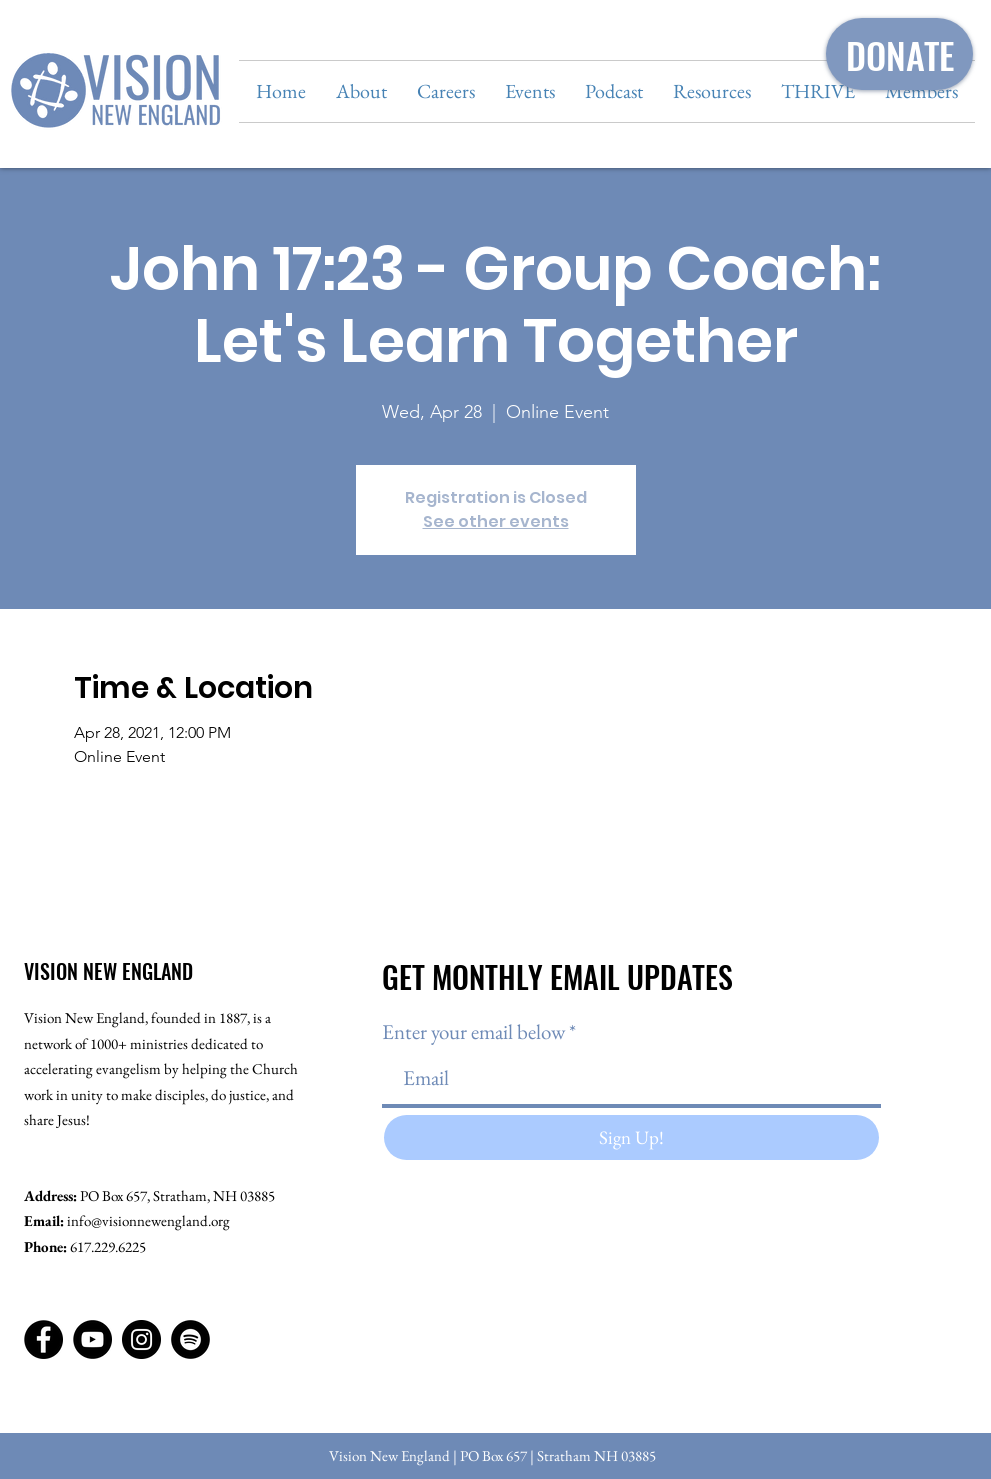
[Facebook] (43, 1339)
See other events (496, 521)
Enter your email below (473, 1031)
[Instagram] (141, 1339)
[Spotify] (190, 1339)
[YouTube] (92, 1339)
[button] (361, 91)
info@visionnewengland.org (148, 1220)
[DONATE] (899, 54)
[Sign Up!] (631, 1137)
